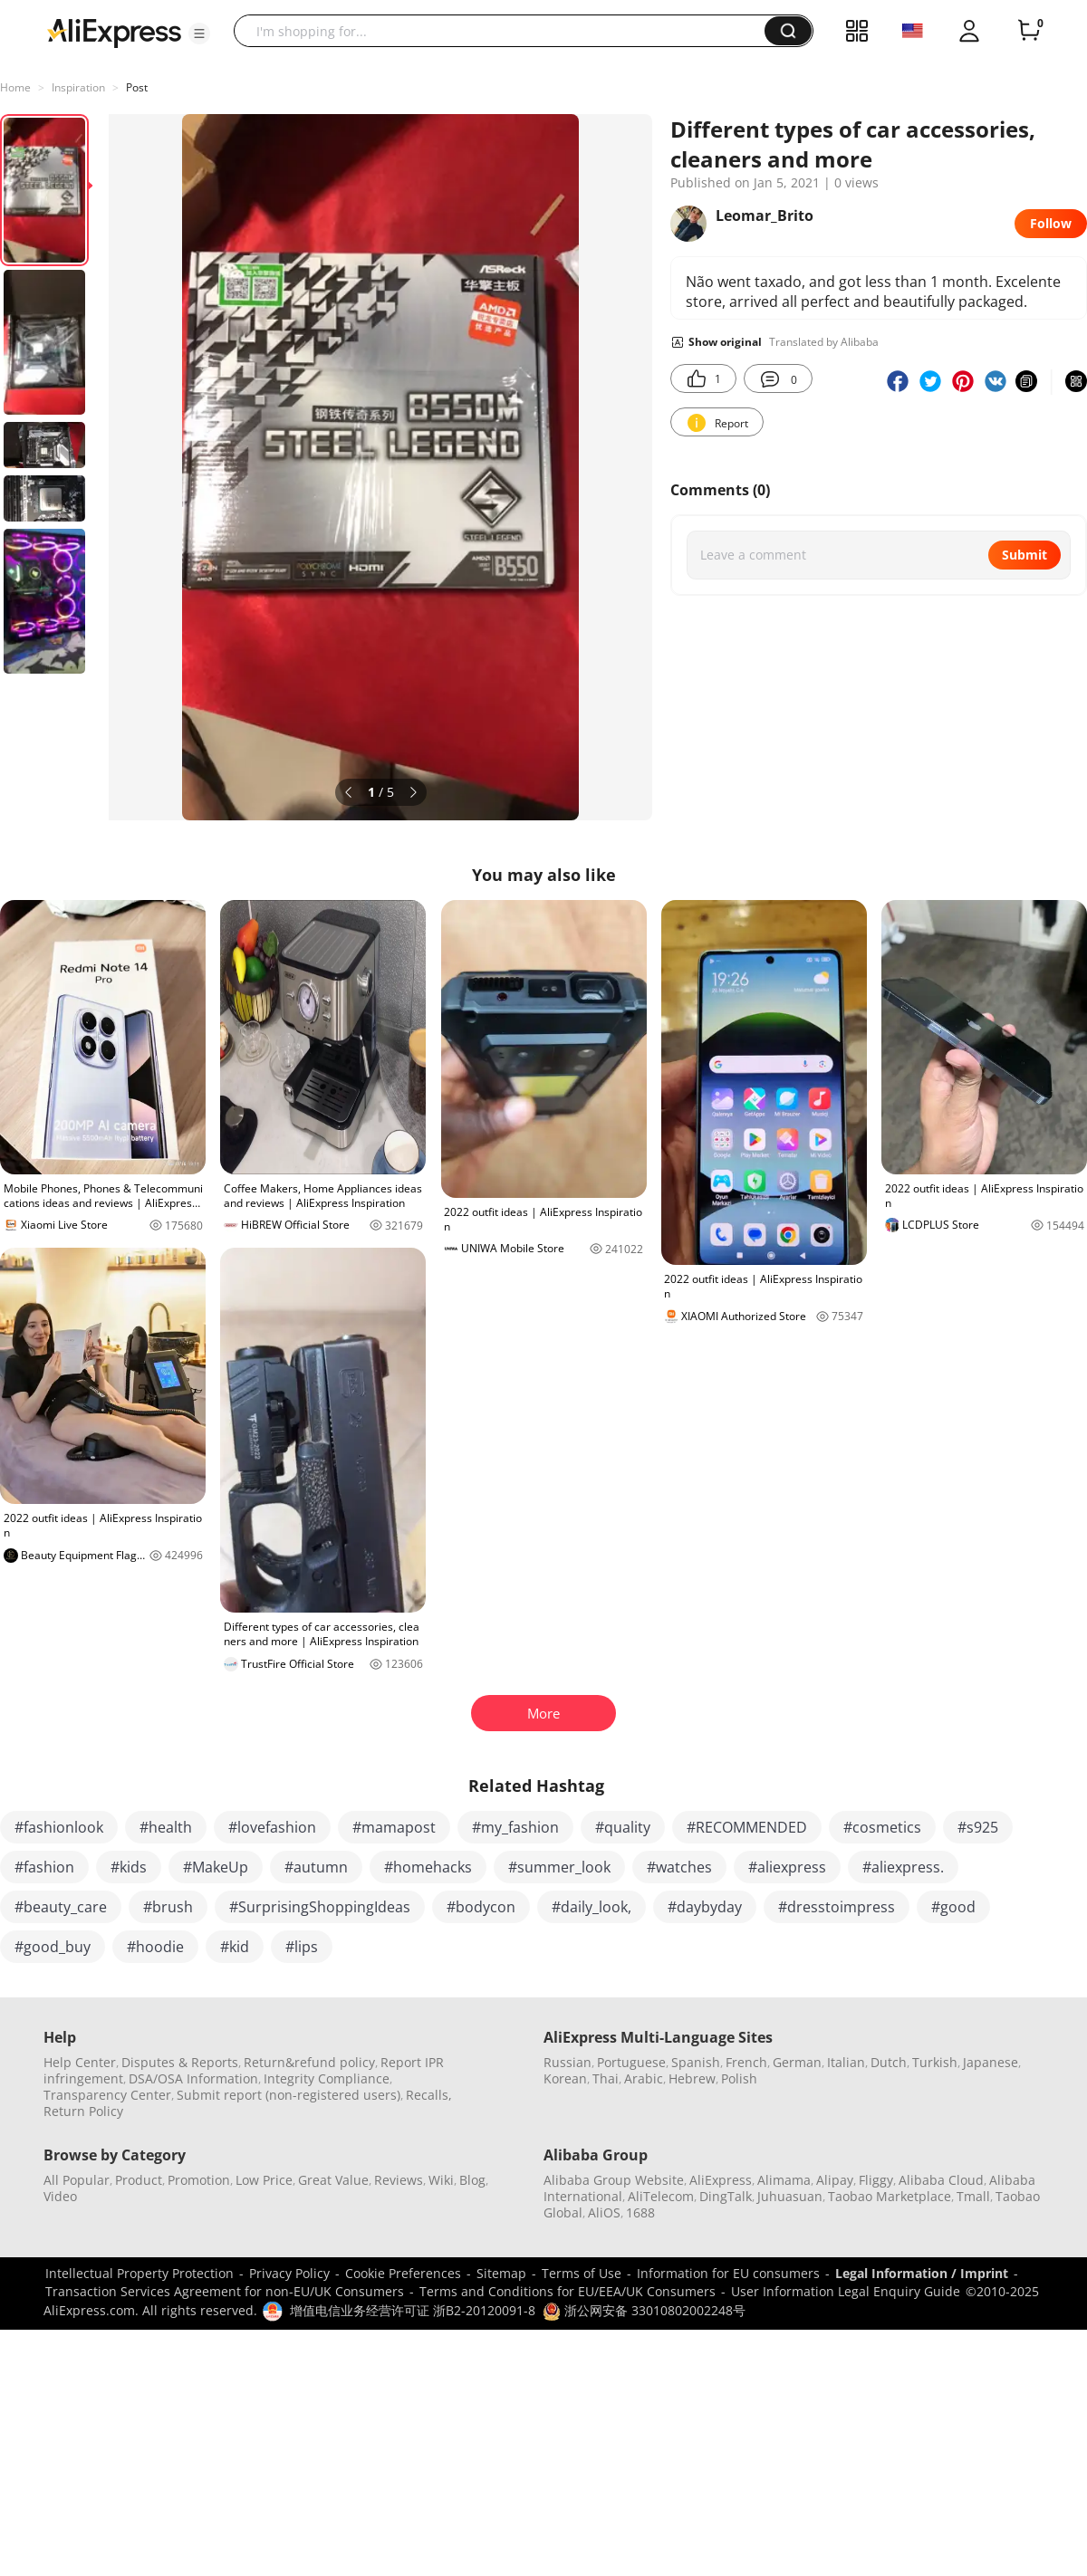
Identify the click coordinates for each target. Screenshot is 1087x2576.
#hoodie (155, 1947)
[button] (199, 33)
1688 (640, 2212)
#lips (301, 1947)
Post (137, 87)
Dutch (889, 2062)
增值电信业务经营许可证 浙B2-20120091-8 (412, 2310)
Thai (605, 2078)
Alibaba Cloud (941, 2179)
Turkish (934, 2062)
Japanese (990, 2062)
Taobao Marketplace (889, 2196)
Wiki (441, 2179)
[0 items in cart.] (1029, 30)
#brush (168, 1907)
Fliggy (876, 2179)
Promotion (199, 2179)
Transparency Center (107, 2094)
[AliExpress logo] (114, 32)
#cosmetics (882, 1827)
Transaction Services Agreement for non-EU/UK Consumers (224, 2291)
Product (138, 2179)
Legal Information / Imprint (921, 2273)
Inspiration (78, 87)
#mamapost (394, 1827)
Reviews (398, 2179)
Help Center (79, 2062)
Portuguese (631, 2062)
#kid (234, 1947)
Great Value (333, 2179)
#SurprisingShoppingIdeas (319, 1907)
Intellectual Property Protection (139, 2273)
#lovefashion (272, 1827)
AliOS (604, 2212)
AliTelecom (661, 2196)
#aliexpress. (903, 1867)
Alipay (834, 2179)
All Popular (76, 2179)
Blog (472, 2179)
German (797, 2062)
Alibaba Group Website (614, 2179)
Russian (568, 2062)
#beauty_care (60, 1907)
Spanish (695, 2062)
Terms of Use (581, 2273)
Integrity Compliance (327, 2078)
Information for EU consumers (728, 2273)
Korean (565, 2078)
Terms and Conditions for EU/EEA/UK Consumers (567, 2291)
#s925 (977, 1827)
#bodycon (481, 1907)
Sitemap (501, 2273)
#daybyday (705, 1907)
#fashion (44, 1867)
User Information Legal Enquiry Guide (845, 2291)
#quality (622, 1827)
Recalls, (429, 2094)
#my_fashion (515, 1827)
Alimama (784, 2179)
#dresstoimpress (836, 1907)
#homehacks (428, 1867)
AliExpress (720, 2179)
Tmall (973, 2196)
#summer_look (559, 1867)
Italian (846, 2062)
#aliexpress (787, 1867)
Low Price (264, 2179)
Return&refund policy (309, 2062)
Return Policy (83, 2111)
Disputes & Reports (179, 2062)
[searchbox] (506, 30)
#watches (679, 1867)
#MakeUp (215, 1867)
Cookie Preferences (403, 2273)
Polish (739, 2078)
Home (15, 87)
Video (60, 2196)
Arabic (643, 2078)
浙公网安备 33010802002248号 (644, 2310)
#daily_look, (591, 1907)
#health (165, 1827)
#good (953, 1907)
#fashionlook (58, 1827)
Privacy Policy (289, 2273)
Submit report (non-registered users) (288, 2094)
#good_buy (52, 1947)
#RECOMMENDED (747, 1827)
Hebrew (692, 2078)
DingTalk (725, 2196)
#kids (129, 1867)
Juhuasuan (789, 2196)
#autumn (316, 1867)
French (746, 2062)
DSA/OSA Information (193, 2078)
